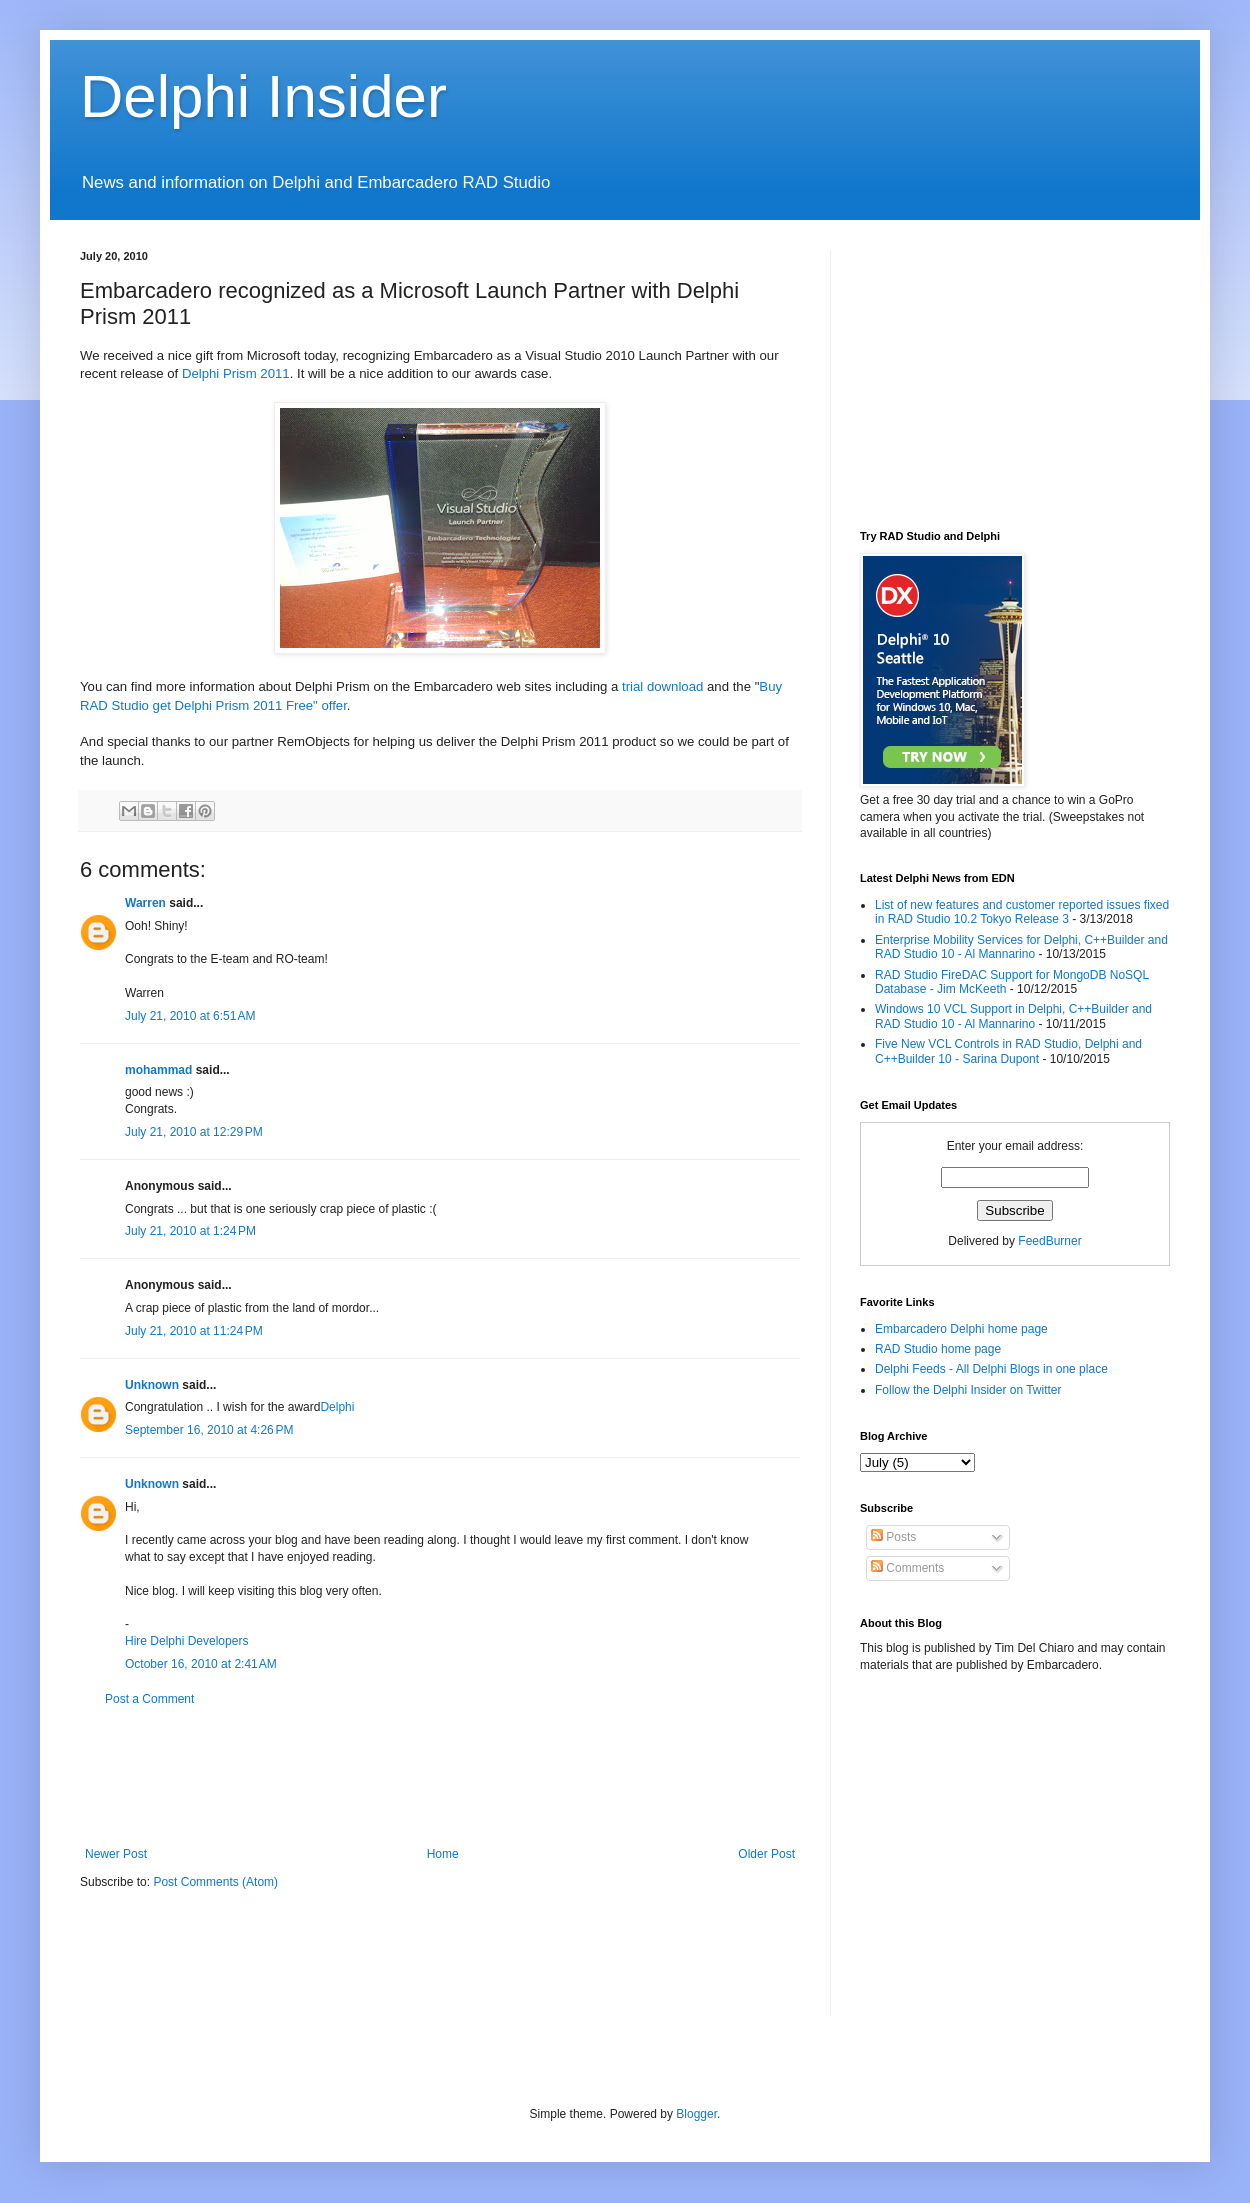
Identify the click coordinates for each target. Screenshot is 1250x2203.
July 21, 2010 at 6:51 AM (190, 1016)
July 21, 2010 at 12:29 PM (194, 1132)
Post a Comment (149, 1699)
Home (443, 1854)
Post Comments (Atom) (215, 1882)
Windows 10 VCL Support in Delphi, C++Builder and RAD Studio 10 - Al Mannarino (1013, 1016)
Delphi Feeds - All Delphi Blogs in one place (991, 1369)
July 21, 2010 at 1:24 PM (190, 1231)
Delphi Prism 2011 (236, 373)
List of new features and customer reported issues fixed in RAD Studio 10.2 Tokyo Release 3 (1022, 912)
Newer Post (116, 1854)
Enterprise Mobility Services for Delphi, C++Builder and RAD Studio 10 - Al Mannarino (1021, 947)
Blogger (696, 2114)
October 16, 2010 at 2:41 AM (201, 1664)
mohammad (158, 1070)
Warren (145, 903)
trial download (662, 686)
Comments (907, 1568)
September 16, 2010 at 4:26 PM (209, 1430)
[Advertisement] (444, 1777)
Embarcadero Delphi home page (961, 1329)
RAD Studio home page (938, 1349)
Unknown (152, 1385)
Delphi (337, 1407)
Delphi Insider (263, 96)
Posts (893, 1537)
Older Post (766, 1854)
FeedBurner (1049, 1241)
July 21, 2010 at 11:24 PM (194, 1331)
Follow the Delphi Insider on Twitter (968, 1390)
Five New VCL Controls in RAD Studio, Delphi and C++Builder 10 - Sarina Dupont (1008, 1051)
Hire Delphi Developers (186, 1641)
